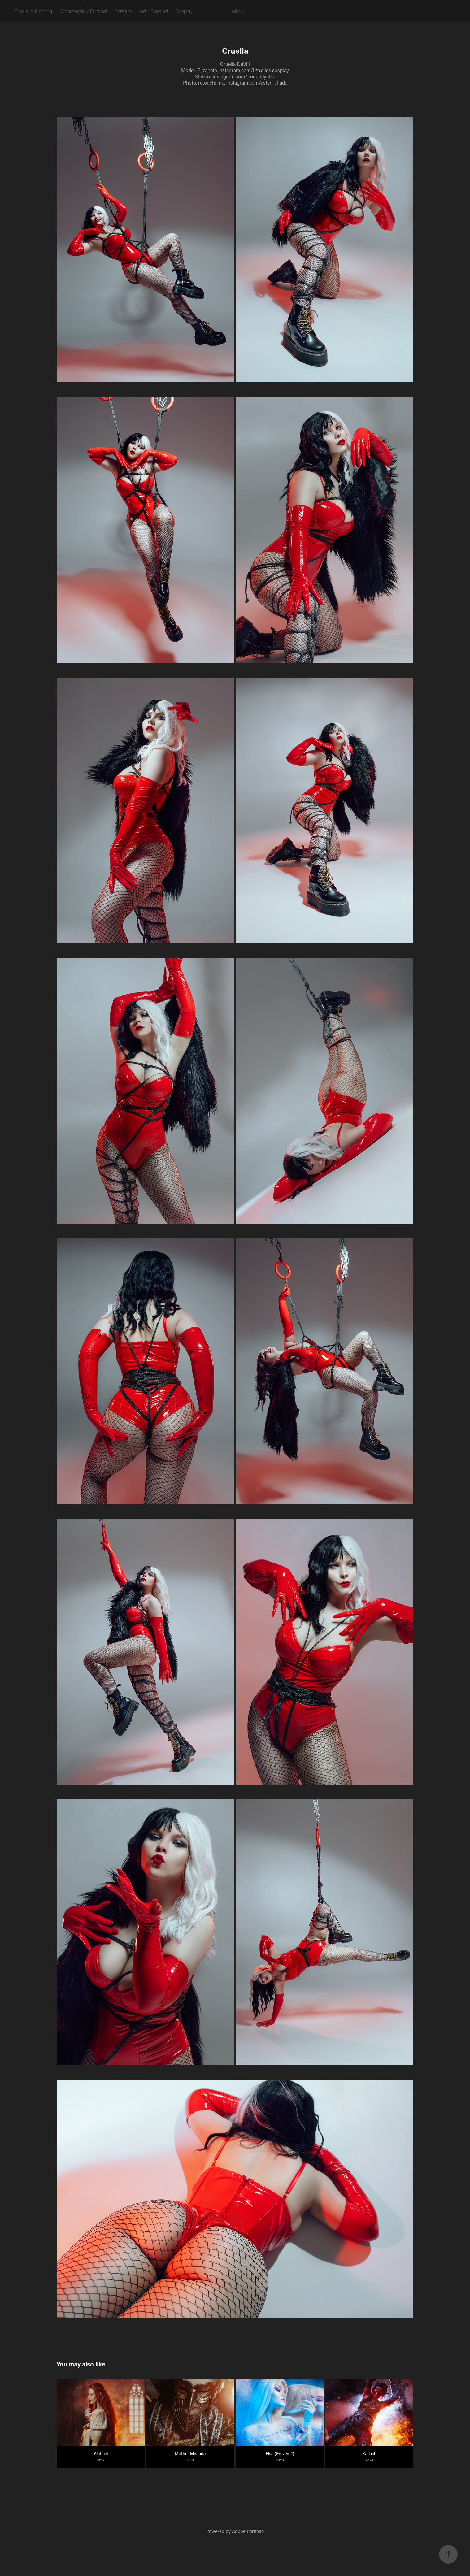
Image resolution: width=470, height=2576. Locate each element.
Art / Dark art (154, 10)
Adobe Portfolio (248, 2531)
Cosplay (184, 10)
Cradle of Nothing (33, 10)
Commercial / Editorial (83, 10)
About (238, 10)
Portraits (123, 10)
